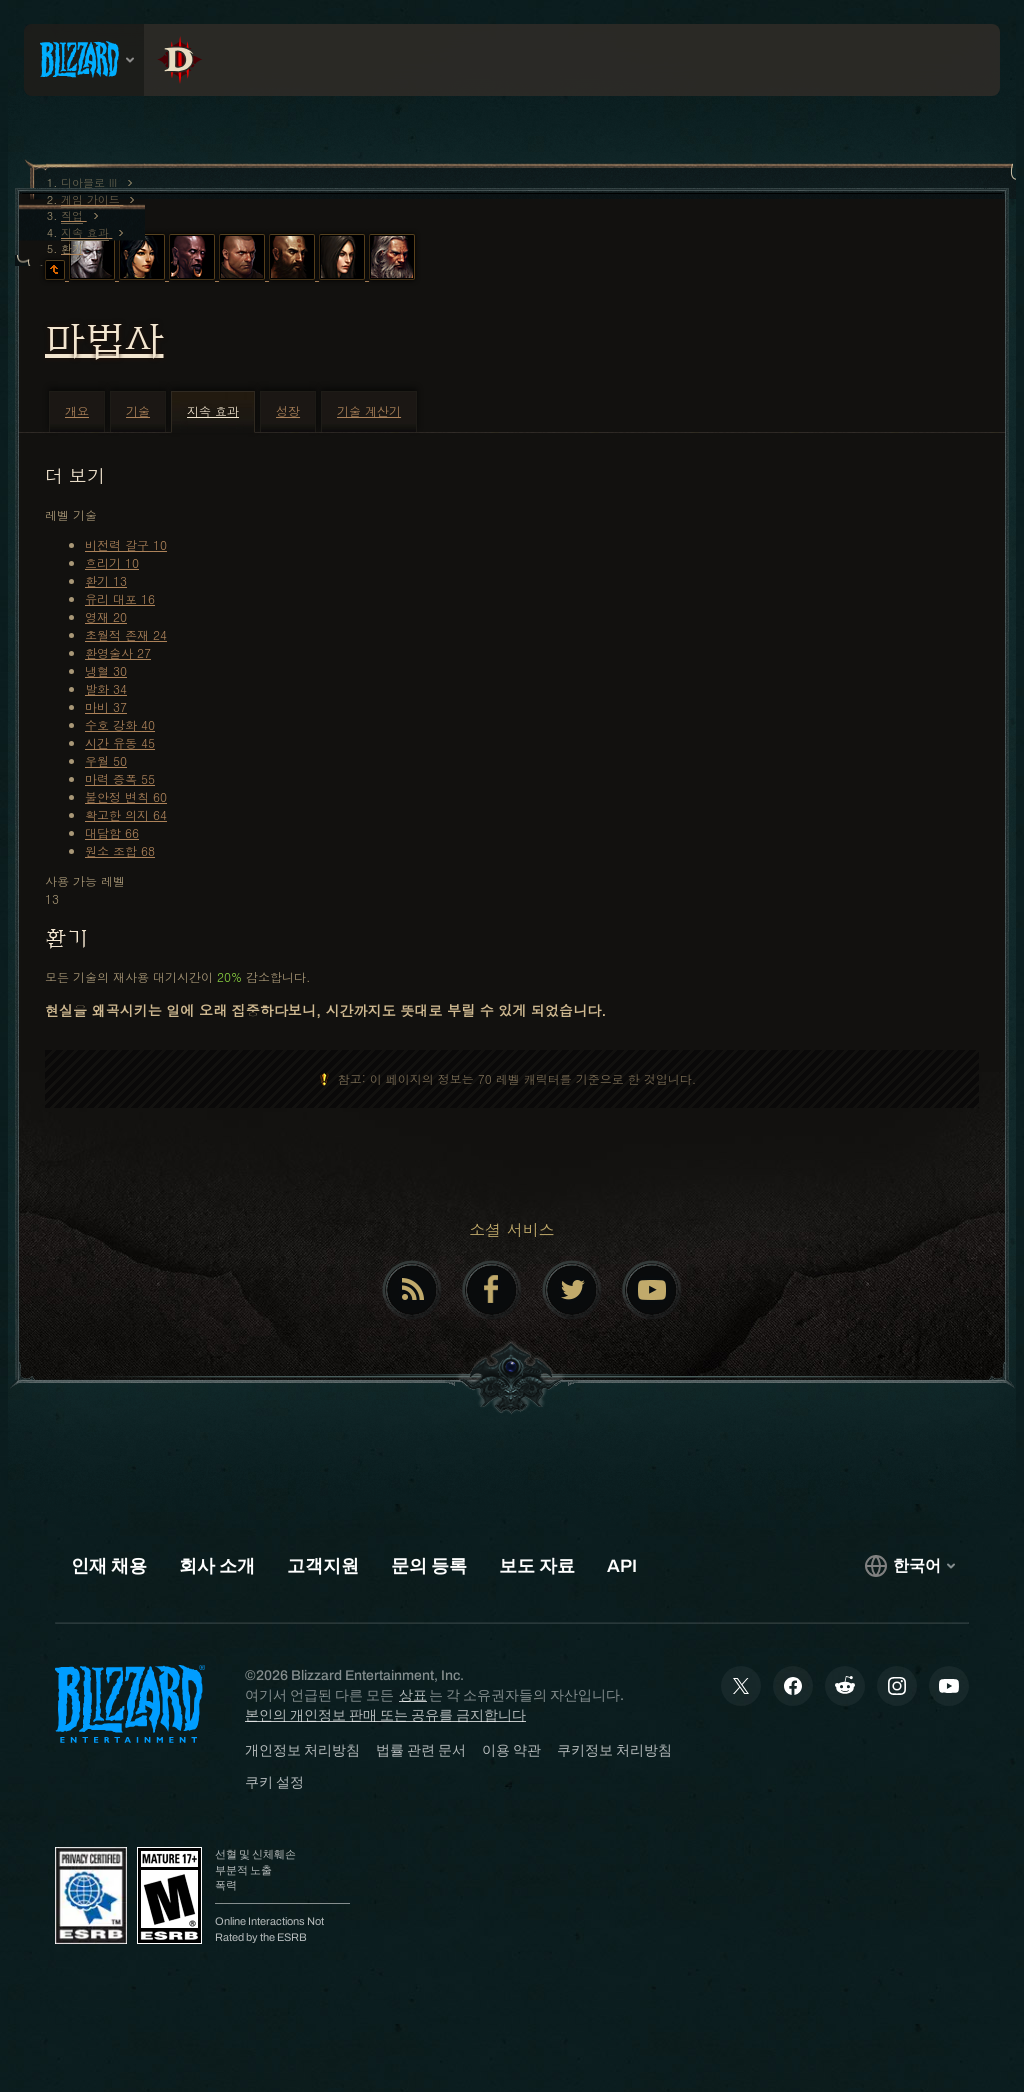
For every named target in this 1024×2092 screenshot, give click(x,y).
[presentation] (84, 60)
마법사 (104, 340)
